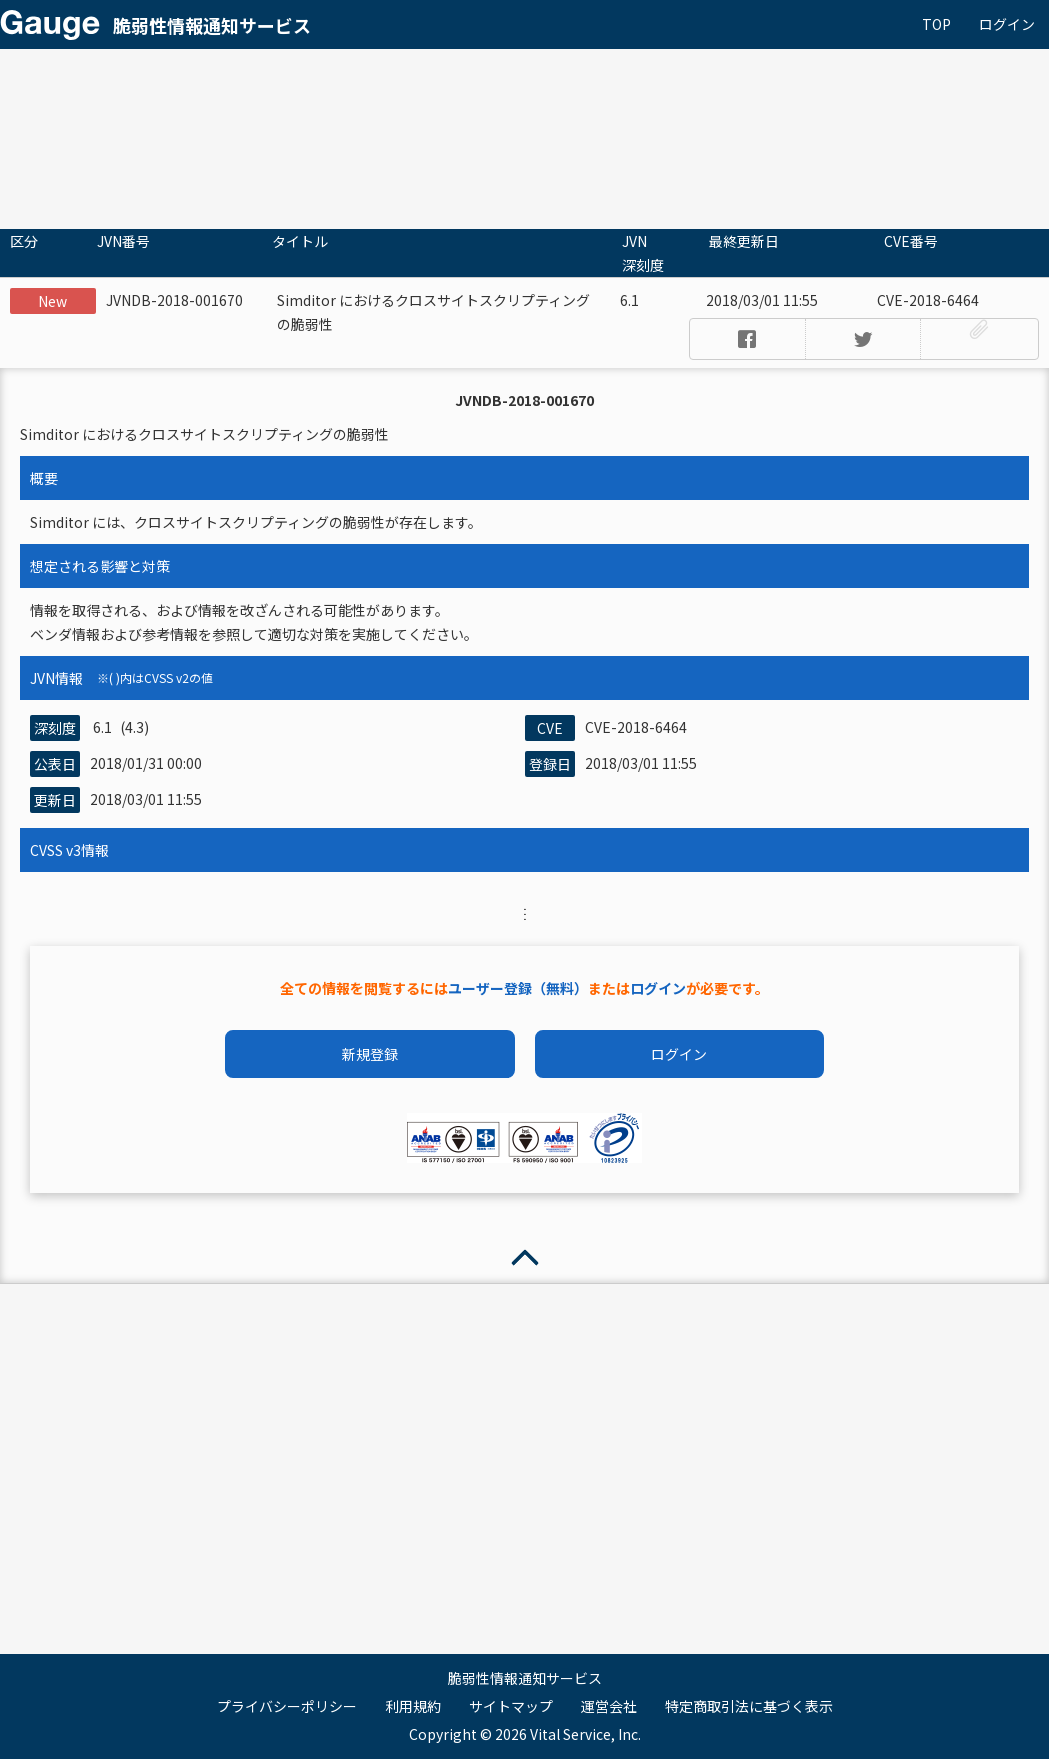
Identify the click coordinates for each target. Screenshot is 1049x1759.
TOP (936, 24)
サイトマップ (511, 1706)
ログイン (1007, 24)
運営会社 (609, 1706)
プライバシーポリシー (287, 1706)
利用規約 (413, 1706)
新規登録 (370, 1054)
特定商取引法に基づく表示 (749, 1706)
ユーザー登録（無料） (518, 988)
